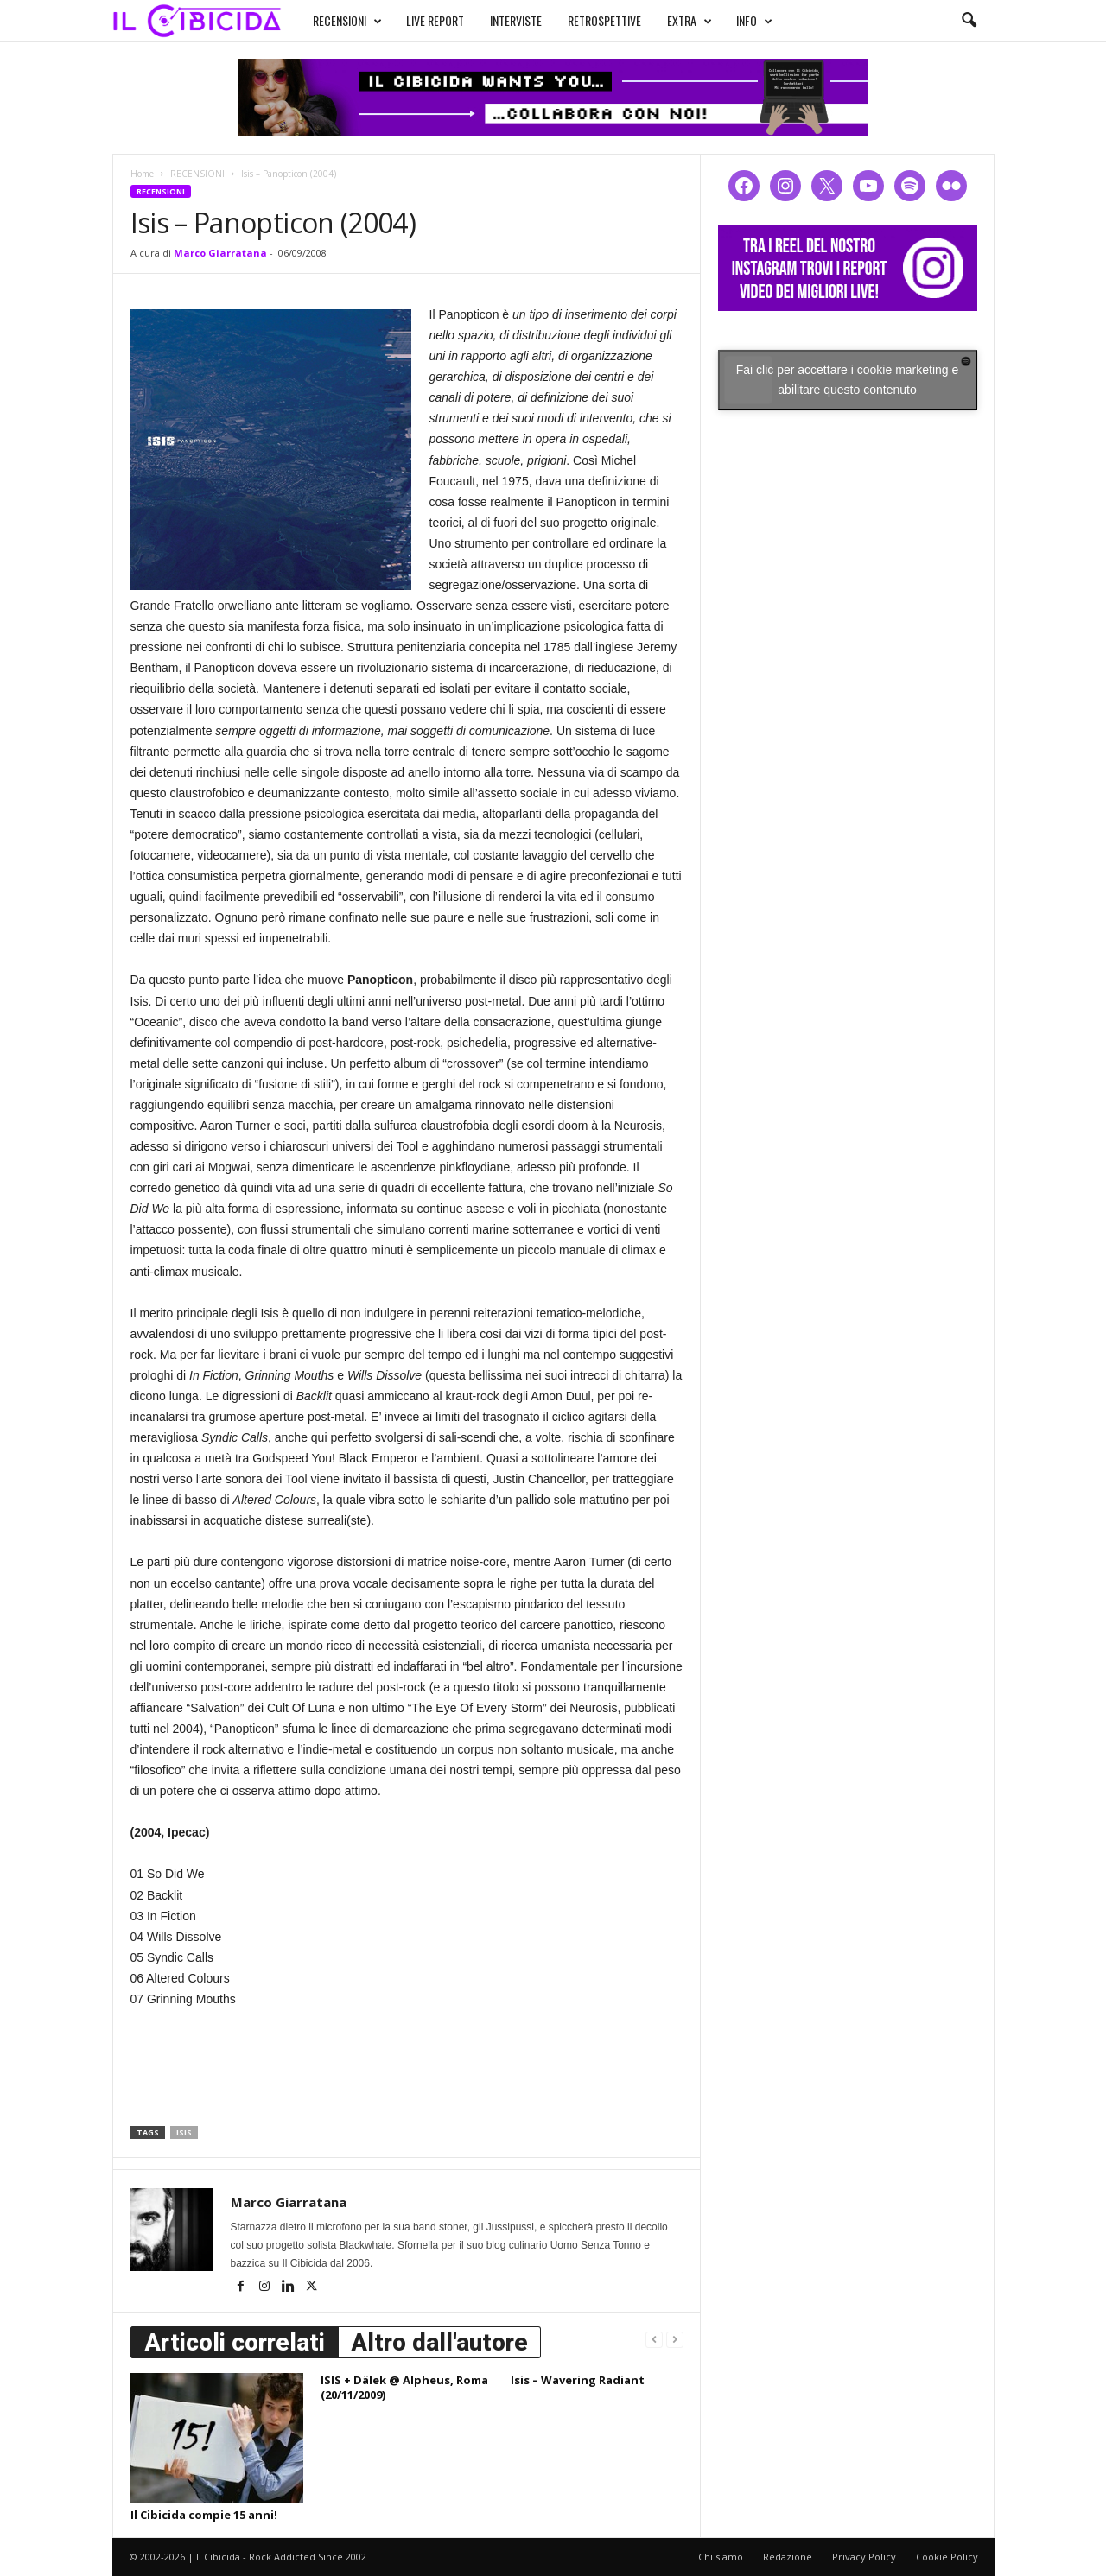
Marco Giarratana (220, 252)
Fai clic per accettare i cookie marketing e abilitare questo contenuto (847, 380)
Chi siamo (720, 2556)
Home (142, 174)
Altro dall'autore (439, 2342)
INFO (738, 19)
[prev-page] (654, 2339)
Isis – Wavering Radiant (578, 2380)
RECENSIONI (330, 19)
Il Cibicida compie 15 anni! (203, 2514)
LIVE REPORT (419, 19)
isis (184, 2132)
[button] (969, 21)
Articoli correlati (234, 2342)
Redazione (787, 2556)
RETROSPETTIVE (588, 19)
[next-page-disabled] (674, 2339)
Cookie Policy (947, 2556)
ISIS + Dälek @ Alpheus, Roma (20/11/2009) (404, 2387)
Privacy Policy (864, 2556)
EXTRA (673, 19)
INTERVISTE (499, 19)
